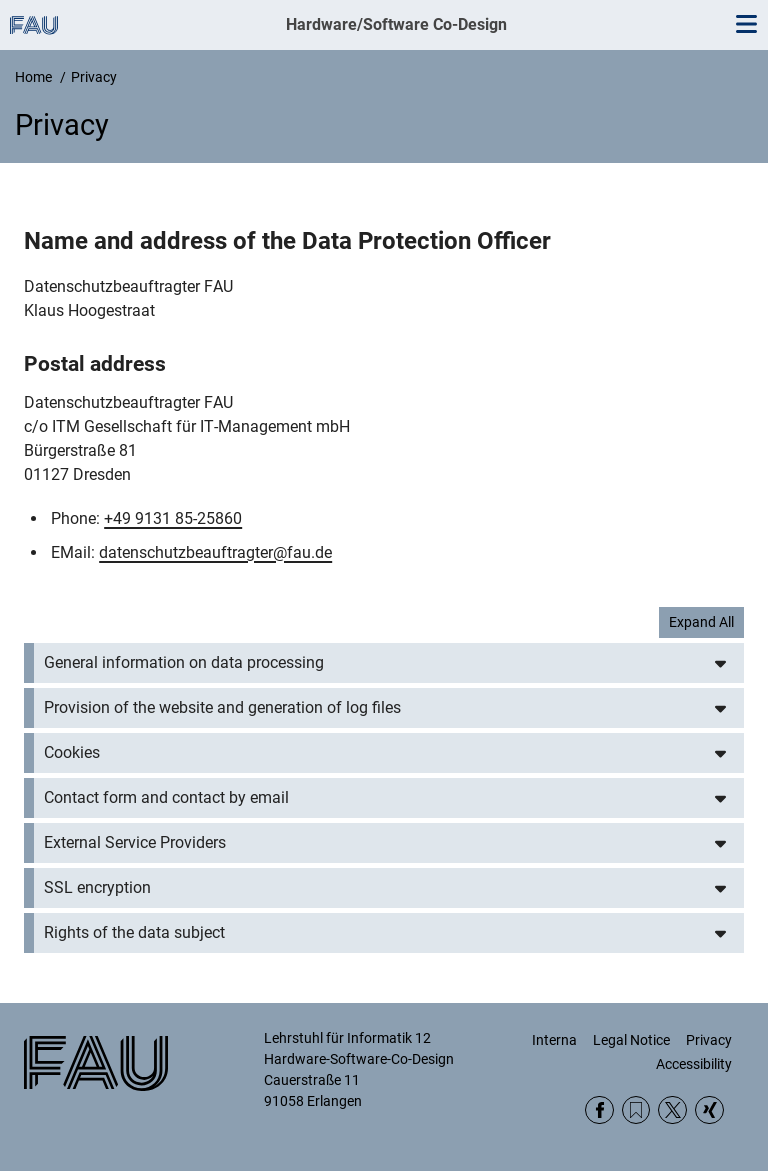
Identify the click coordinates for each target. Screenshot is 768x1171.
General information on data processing (184, 662)
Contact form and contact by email (166, 797)
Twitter (672, 1110)
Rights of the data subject (134, 932)
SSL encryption (97, 887)
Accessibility (694, 1064)
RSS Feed (636, 1110)
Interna (554, 1040)
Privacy (709, 1040)
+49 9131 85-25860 (173, 518)
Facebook (599, 1110)
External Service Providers (135, 842)
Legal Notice (631, 1040)
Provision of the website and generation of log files (222, 707)
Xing (709, 1110)
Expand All (701, 622)
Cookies (72, 752)
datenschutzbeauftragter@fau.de (215, 552)
